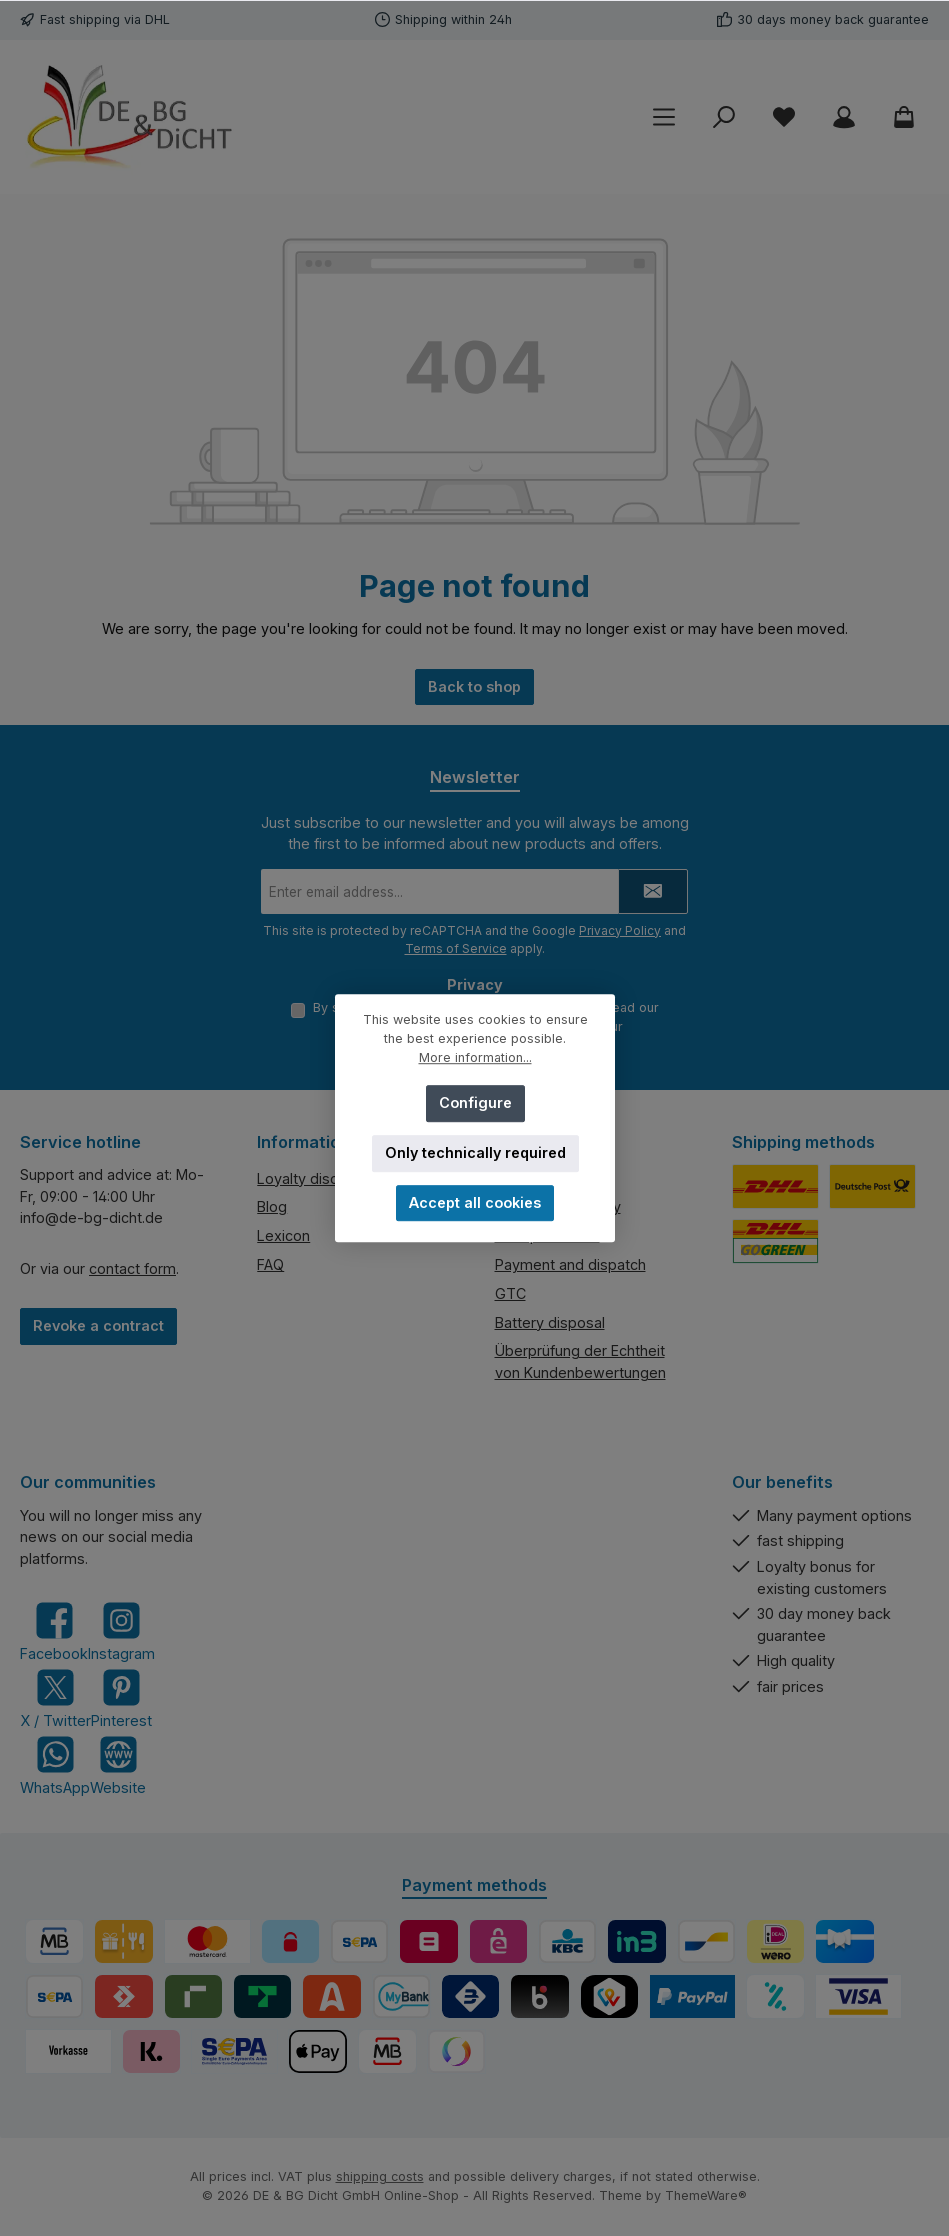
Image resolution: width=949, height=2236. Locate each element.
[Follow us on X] (55, 1698)
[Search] (724, 117)
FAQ (270, 1264)
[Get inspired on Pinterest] (121, 1698)
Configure (474, 1102)
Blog (272, 1207)
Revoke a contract (98, 1325)
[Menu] (664, 117)
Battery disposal (550, 1322)
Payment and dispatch (570, 1264)
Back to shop (474, 686)
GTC (510, 1293)
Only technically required (474, 1152)
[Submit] (653, 891)
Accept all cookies (475, 1202)
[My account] (844, 117)
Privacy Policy (620, 930)
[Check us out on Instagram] (121, 1632)
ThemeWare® (706, 2196)
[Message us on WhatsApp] (55, 1765)
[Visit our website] (118, 1765)
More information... (474, 1057)
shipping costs (380, 2177)
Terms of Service (456, 948)
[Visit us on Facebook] (54, 1632)
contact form (132, 1268)
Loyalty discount (312, 1178)
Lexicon (283, 1236)
